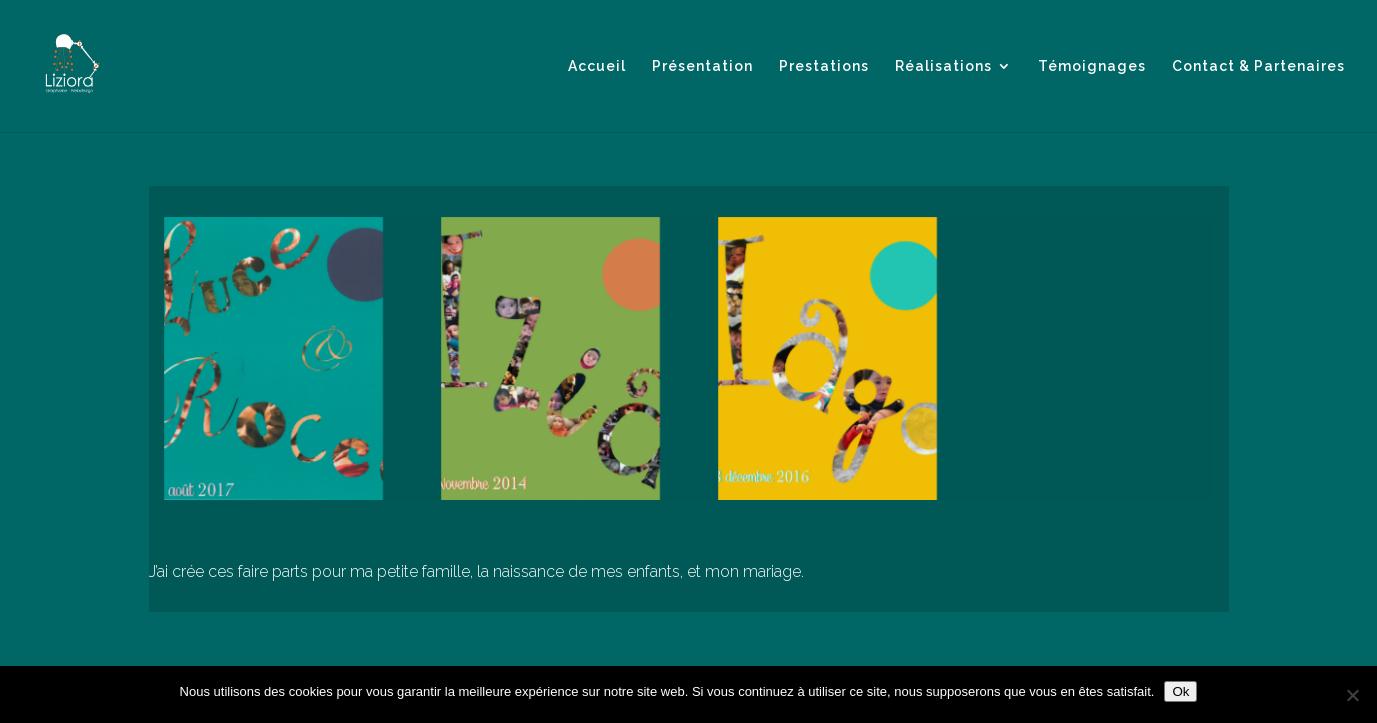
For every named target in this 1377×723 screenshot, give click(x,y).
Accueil (597, 66)
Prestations (824, 66)
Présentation (702, 66)
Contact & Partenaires (1258, 66)
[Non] (1352, 695)
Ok (1180, 691)
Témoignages (1092, 66)
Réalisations (943, 66)
